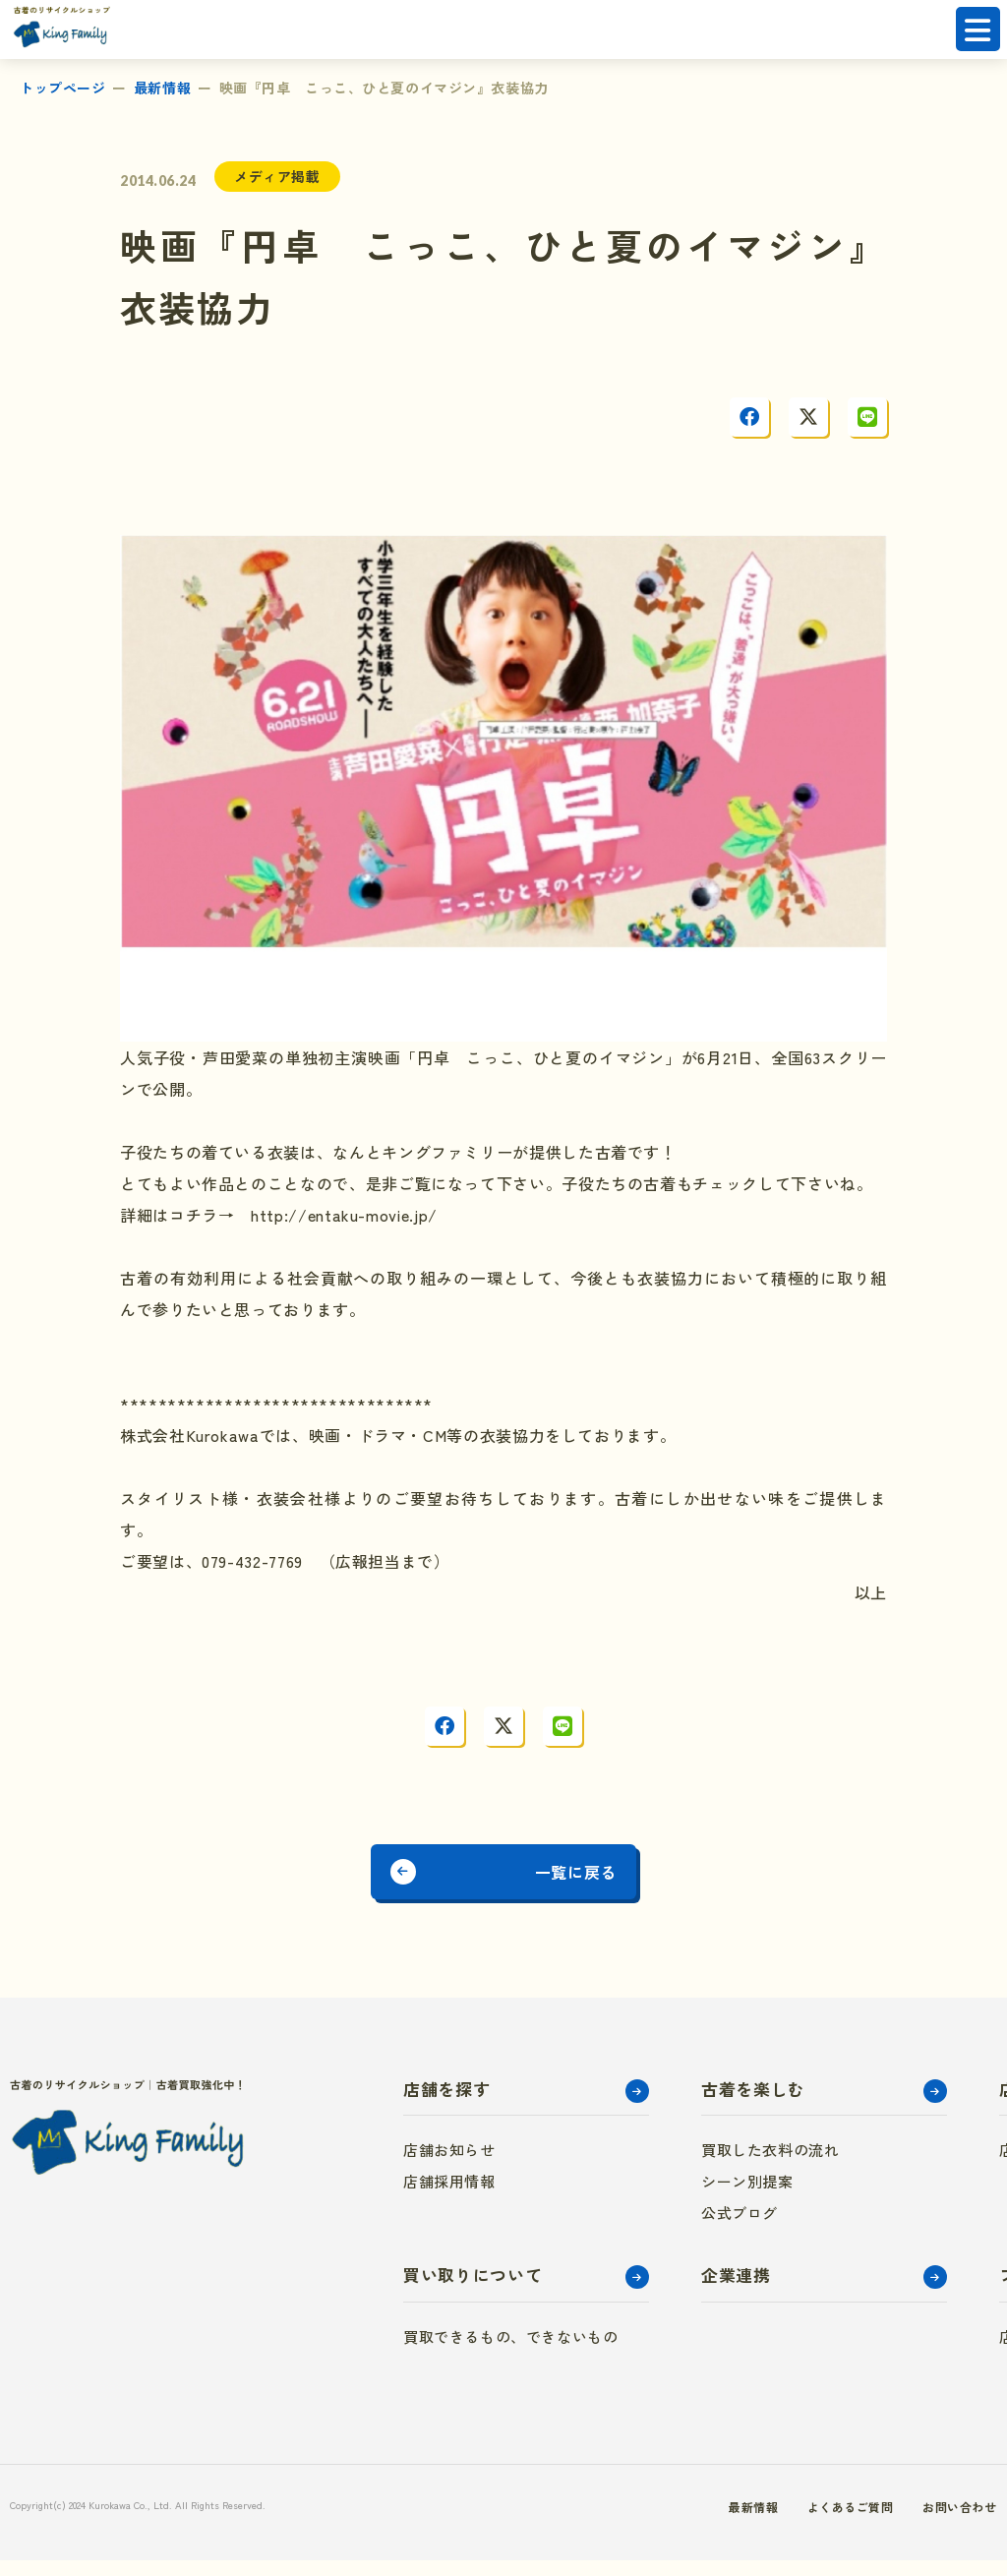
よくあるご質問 (802, 2522)
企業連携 (736, 2290)
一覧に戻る (605, 1879)
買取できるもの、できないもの (510, 2352)
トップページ (62, 87)
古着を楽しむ (753, 2104)
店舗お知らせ (449, 2165)
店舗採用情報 (449, 2197)
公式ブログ (739, 2228)
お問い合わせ (925, 2522)
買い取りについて (472, 2290)
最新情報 (162, 87)
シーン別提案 (747, 2197)
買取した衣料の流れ (770, 2165)
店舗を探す (446, 2104)
